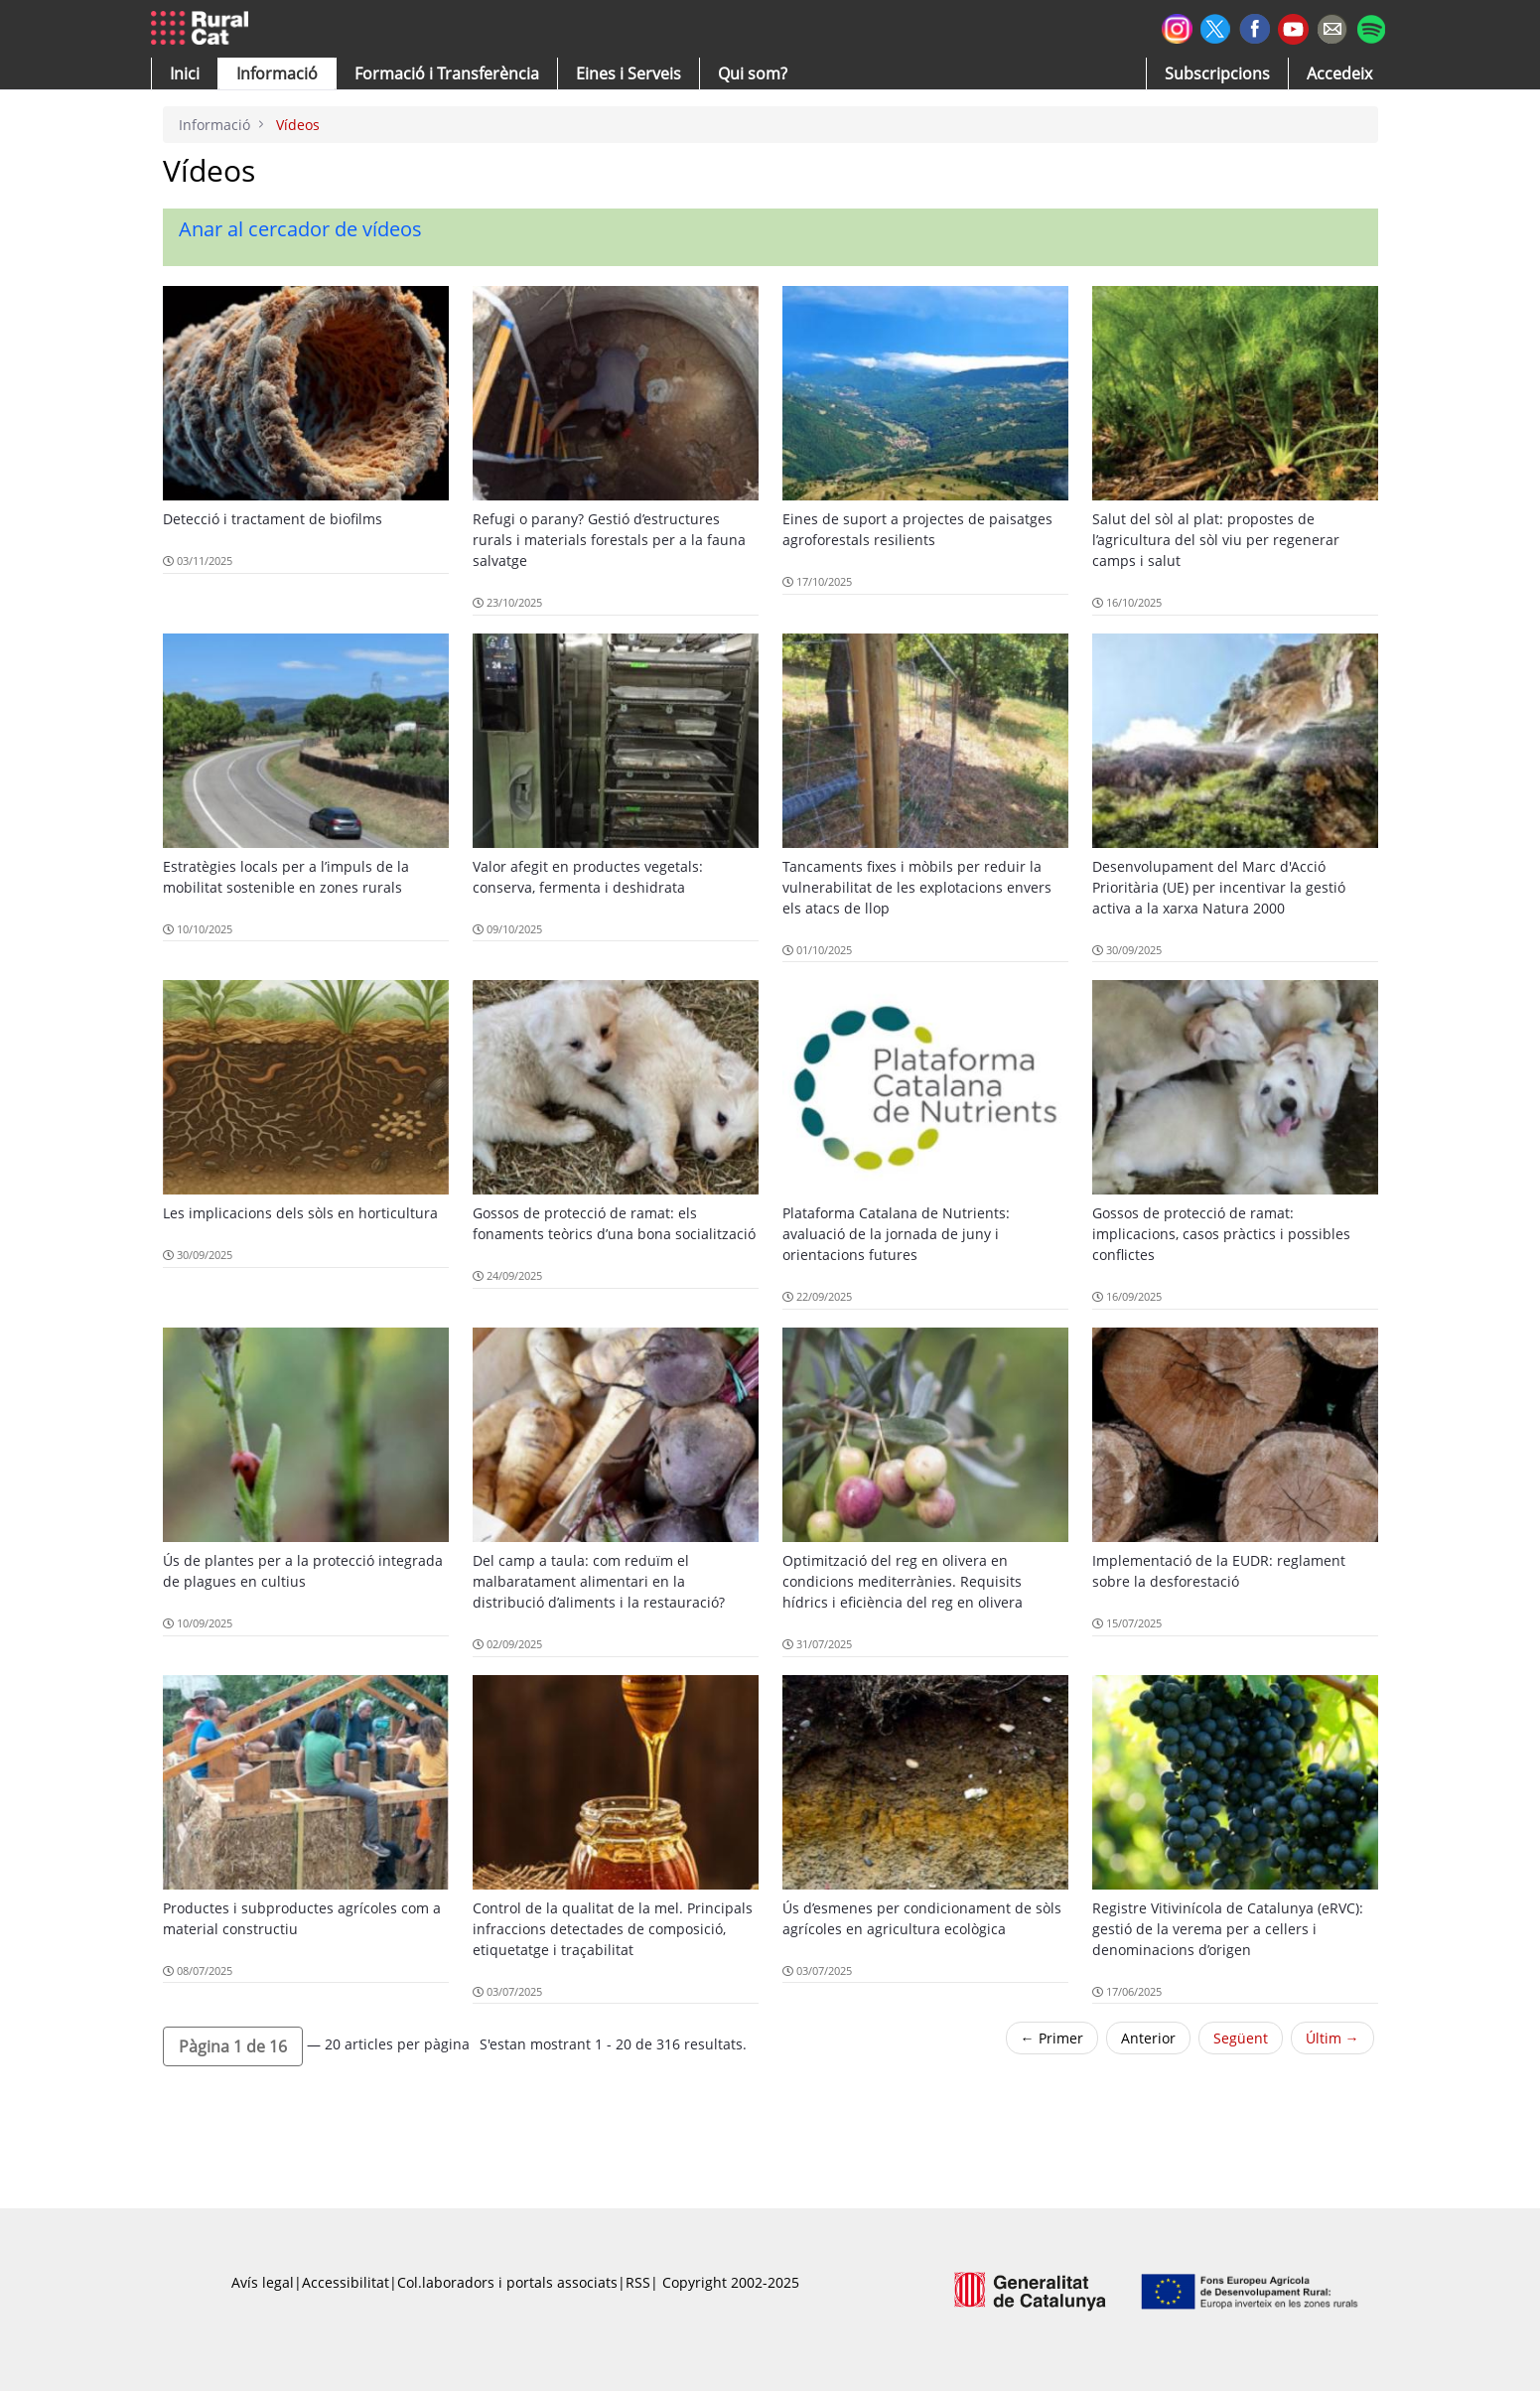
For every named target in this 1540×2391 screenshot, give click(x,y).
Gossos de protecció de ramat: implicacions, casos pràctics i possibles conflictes (1221, 1233)
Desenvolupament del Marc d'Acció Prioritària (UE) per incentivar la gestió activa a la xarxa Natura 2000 (1218, 887)
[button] (184, 73)
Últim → (1332, 2038)
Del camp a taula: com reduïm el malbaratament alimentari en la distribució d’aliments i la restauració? (599, 1581)
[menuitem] (447, 73)
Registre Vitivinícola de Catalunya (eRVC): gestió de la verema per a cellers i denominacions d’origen (1227, 1929)
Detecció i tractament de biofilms (272, 518)
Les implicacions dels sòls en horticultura (300, 1212)
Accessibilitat (345, 2282)
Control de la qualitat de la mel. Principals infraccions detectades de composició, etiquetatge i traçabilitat (613, 1929)
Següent (1240, 2038)
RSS (638, 2282)
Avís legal (262, 2282)
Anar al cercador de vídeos (300, 228)
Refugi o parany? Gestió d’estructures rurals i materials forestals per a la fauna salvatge (609, 539)
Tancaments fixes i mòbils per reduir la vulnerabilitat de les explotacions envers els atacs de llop (916, 887)
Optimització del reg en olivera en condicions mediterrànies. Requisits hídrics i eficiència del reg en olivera (902, 1581)
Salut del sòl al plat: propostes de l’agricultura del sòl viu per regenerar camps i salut (1215, 539)
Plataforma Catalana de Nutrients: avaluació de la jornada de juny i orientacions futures (896, 1233)
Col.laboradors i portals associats (507, 2282)
